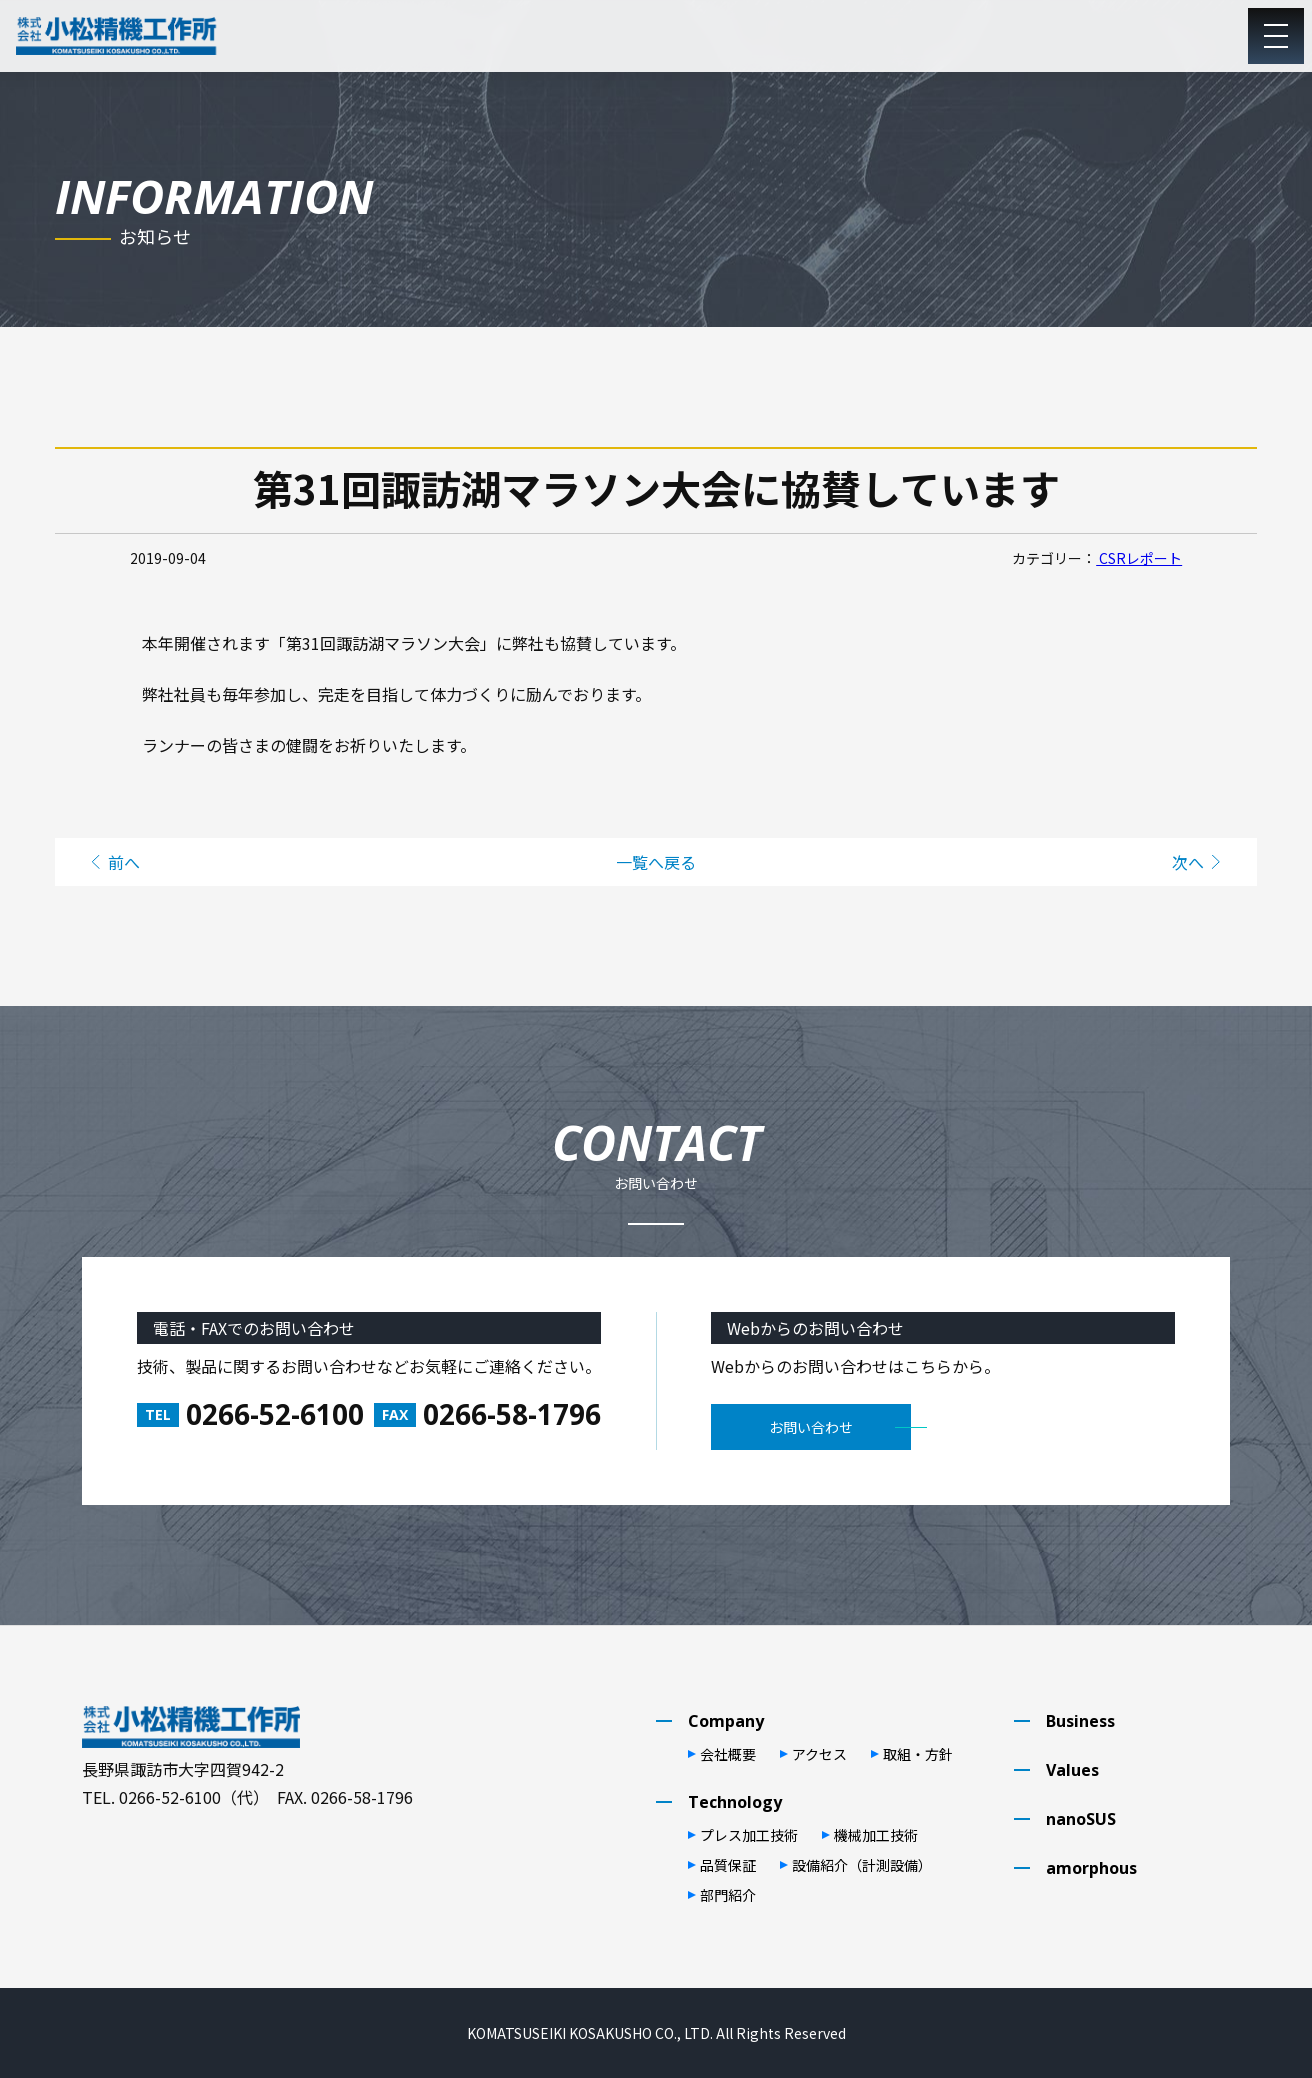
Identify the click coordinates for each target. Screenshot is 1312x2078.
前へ (124, 862)
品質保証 (728, 1865)
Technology (735, 1802)
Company (726, 1721)
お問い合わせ (811, 1427)
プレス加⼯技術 (749, 1835)
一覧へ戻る (656, 862)
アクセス (819, 1754)
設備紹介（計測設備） (862, 1865)
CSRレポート (1139, 558)
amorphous (1091, 1868)
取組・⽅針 (918, 1754)
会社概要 (728, 1754)
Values (1072, 1770)
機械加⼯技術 (876, 1835)
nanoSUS (1081, 1819)
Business (1080, 1721)
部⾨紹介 (728, 1895)
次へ (1188, 862)
